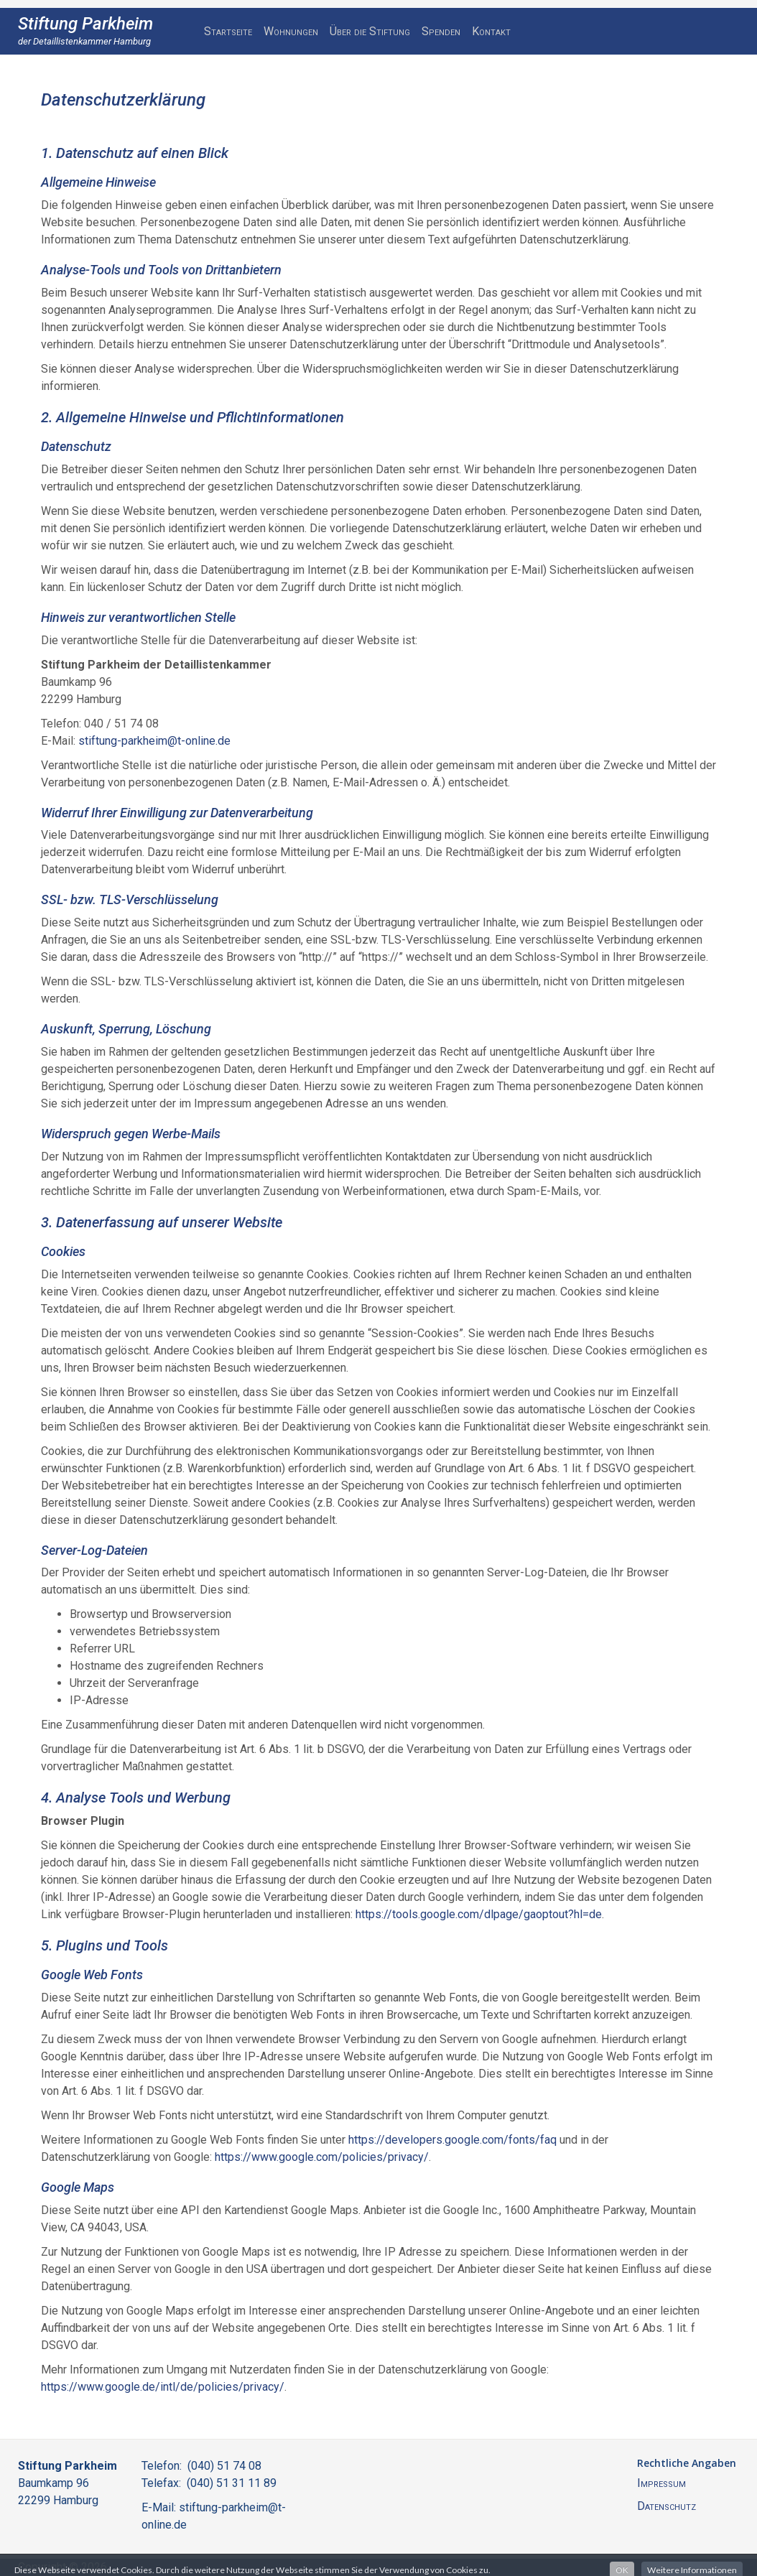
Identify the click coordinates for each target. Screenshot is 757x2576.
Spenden (441, 31)
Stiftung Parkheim (85, 24)
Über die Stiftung (370, 31)
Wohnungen (291, 31)
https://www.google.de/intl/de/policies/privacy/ (162, 2387)
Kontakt (491, 31)
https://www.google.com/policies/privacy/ (322, 2157)
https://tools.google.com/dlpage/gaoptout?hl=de (479, 1914)
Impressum (661, 2483)
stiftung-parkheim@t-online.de (154, 741)
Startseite (228, 31)
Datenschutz (666, 2506)
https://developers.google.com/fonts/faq (452, 2140)
